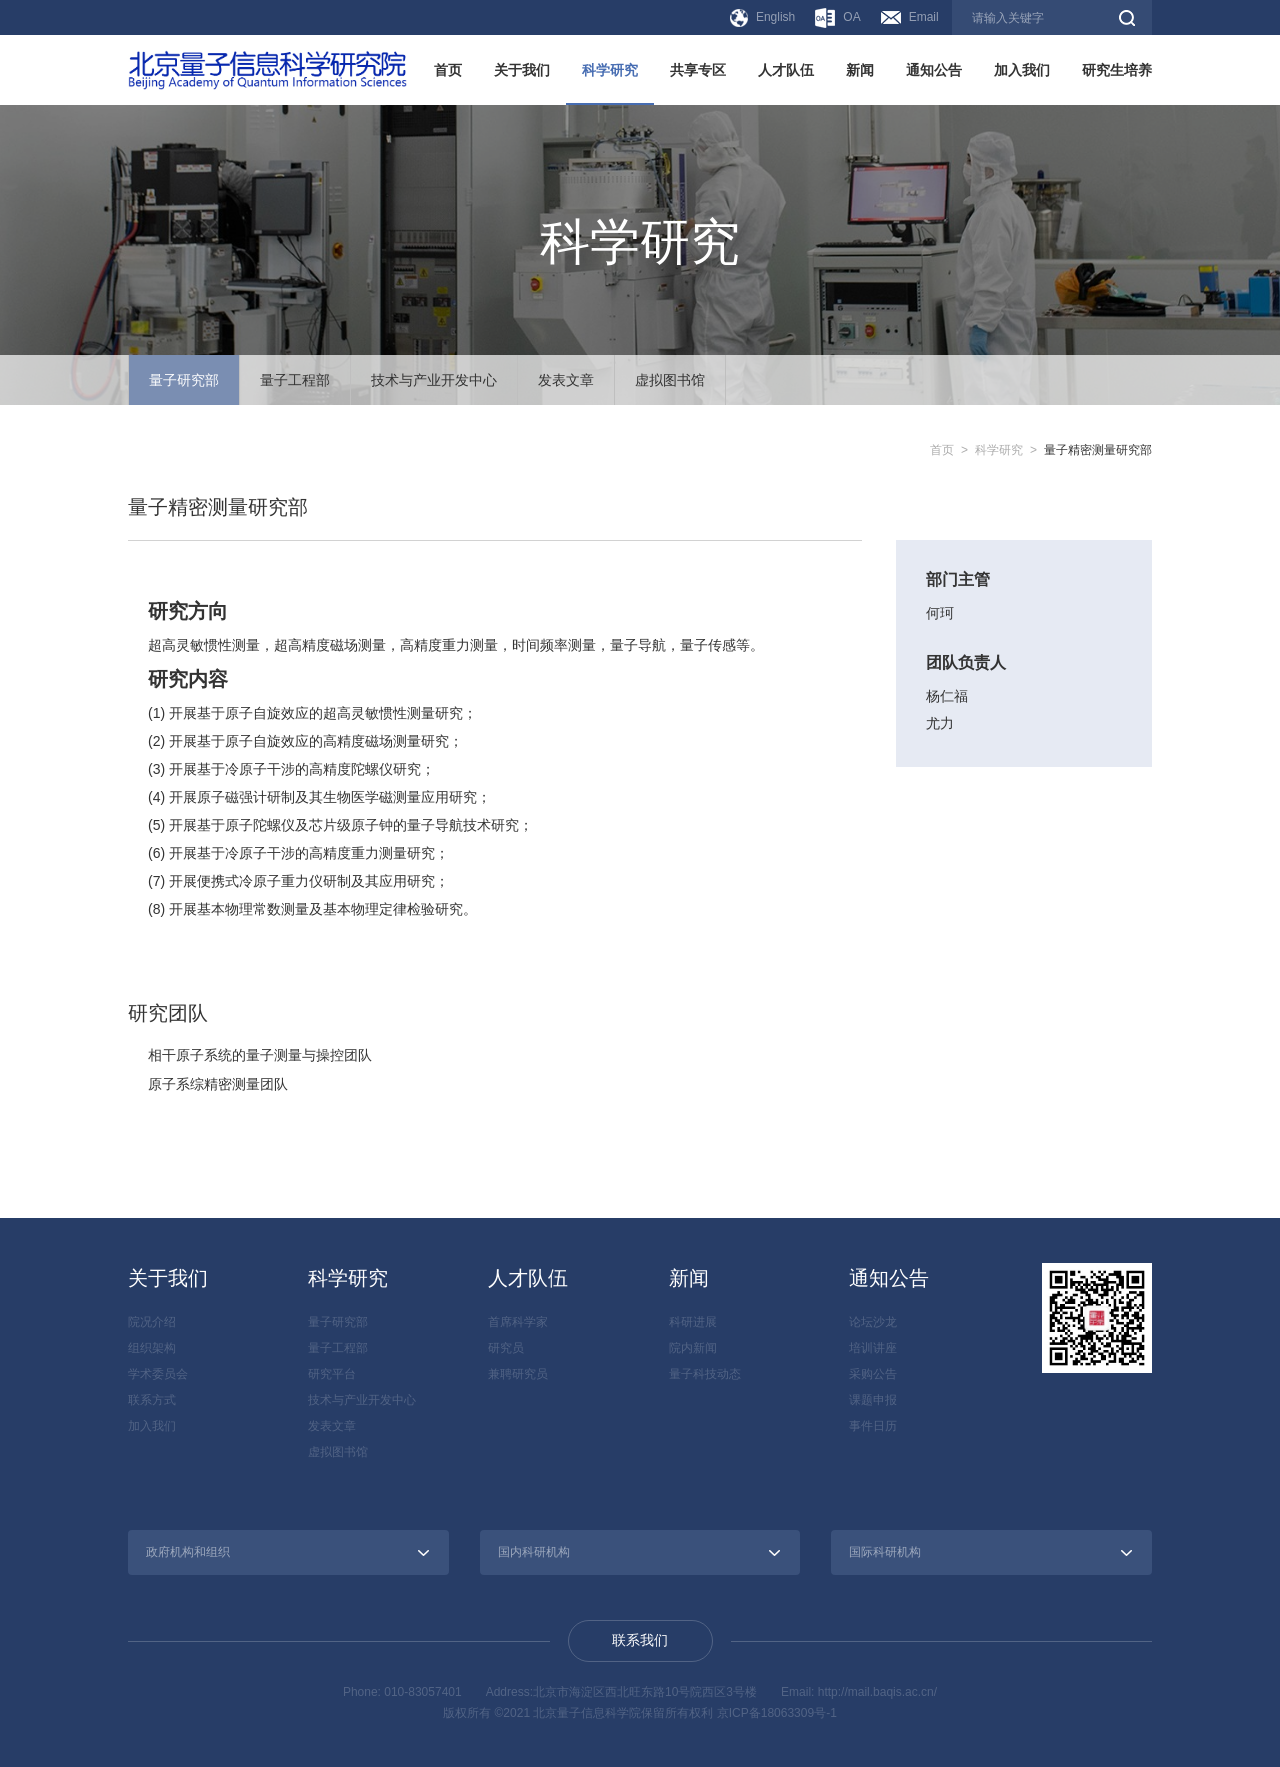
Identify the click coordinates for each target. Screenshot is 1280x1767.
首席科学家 (518, 1321)
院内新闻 (693, 1347)
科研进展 (693, 1321)
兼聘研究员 (518, 1373)
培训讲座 (873, 1347)
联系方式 (152, 1399)
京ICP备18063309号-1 (777, 1712)
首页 (448, 70)
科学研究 (610, 70)
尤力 (940, 722)
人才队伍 (786, 70)
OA (837, 18)
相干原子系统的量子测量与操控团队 (260, 1055)
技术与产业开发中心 (434, 380)
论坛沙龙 (873, 1321)
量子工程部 (295, 380)
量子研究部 (184, 380)
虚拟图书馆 (670, 380)
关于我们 (522, 70)
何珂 (940, 613)
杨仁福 (947, 696)
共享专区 (698, 70)
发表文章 (566, 380)
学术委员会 (158, 1373)
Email (910, 17)
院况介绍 (152, 1321)
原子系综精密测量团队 (218, 1083)
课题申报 (873, 1399)
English (762, 18)
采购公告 (873, 1373)
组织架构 (152, 1347)
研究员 (506, 1347)
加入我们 (1022, 70)
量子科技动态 (705, 1373)
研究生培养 (1117, 70)
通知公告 (934, 70)
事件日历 (873, 1425)
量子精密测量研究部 (1098, 450)
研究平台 (332, 1373)
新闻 (860, 70)
